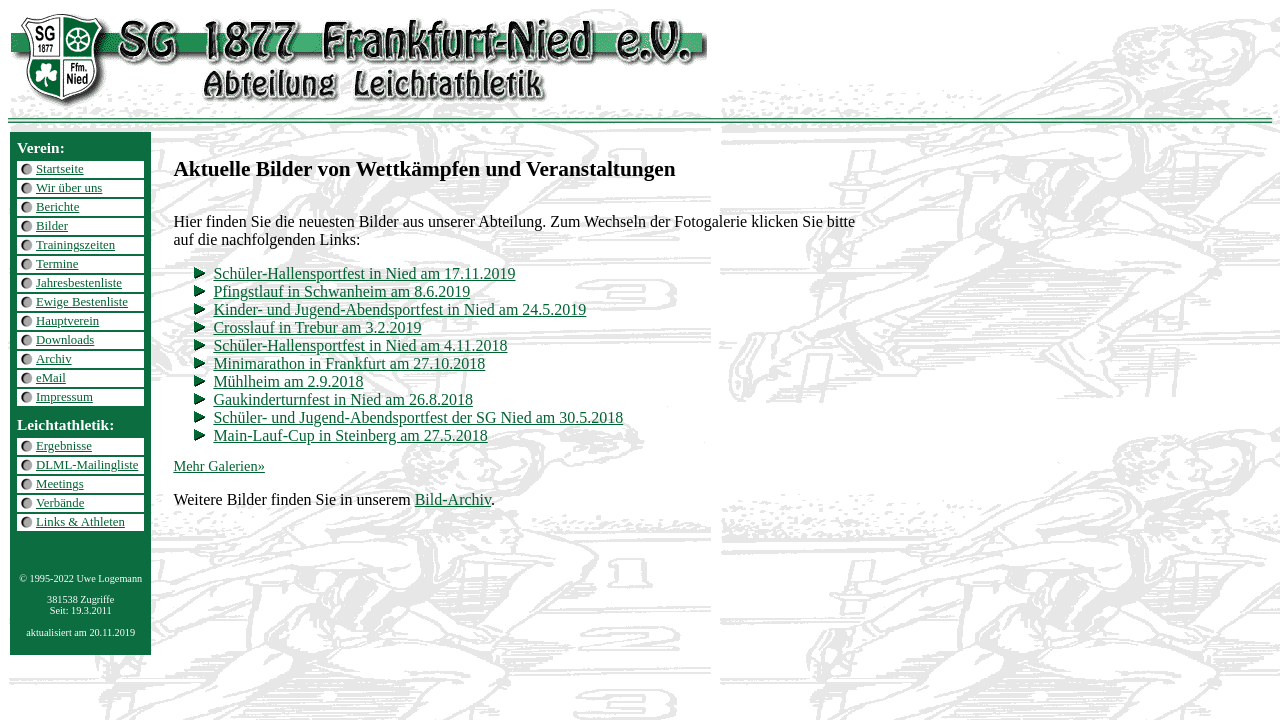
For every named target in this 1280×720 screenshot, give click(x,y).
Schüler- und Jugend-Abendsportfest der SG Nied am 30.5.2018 (418, 417)
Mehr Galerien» (219, 466)
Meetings (60, 484)
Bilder (52, 226)
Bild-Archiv (453, 499)
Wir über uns (69, 188)
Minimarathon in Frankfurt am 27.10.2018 (349, 363)
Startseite (60, 169)
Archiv (54, 359)
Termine (57, 264)
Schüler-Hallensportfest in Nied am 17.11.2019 (364, 273)
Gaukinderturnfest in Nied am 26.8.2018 (343, 399)
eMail (51, 378)
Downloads (65, 340)
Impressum (64, 397)
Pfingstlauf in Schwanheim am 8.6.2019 (341, 291)
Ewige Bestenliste (82, 302)
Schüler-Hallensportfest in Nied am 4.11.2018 (360, 345)
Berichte (57, 207)
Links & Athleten (80, 522)
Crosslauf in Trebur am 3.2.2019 (317, 327)
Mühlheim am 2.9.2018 (288, 381)
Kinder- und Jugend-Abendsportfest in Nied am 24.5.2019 (399, 309)
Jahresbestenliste (79, 283)
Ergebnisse (64, 446)
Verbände (60, 503)
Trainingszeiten (75, 245)
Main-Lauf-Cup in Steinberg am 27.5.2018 (350, 435)
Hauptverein (67, 321)
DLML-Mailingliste (87, 465)
